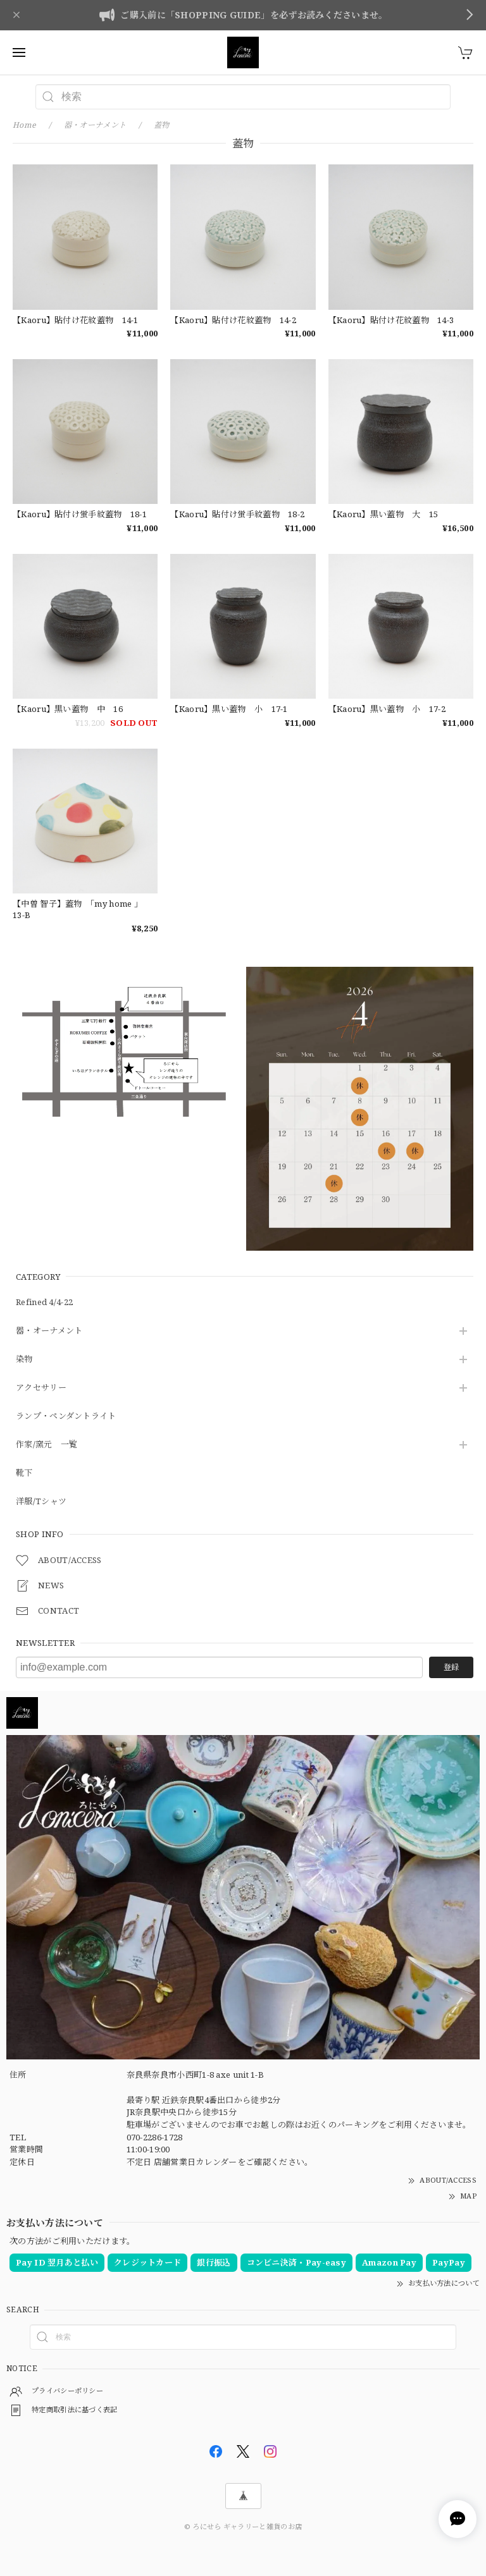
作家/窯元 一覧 (46, 1445)
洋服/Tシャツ (41, 1502)
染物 (24, 1359)
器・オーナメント (49, 1331)
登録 (451, 1667)
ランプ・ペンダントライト (66, 1416)
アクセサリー (41, 1388)
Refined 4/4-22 (44, 1302)
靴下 (24, 1473)
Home (24, 125)
